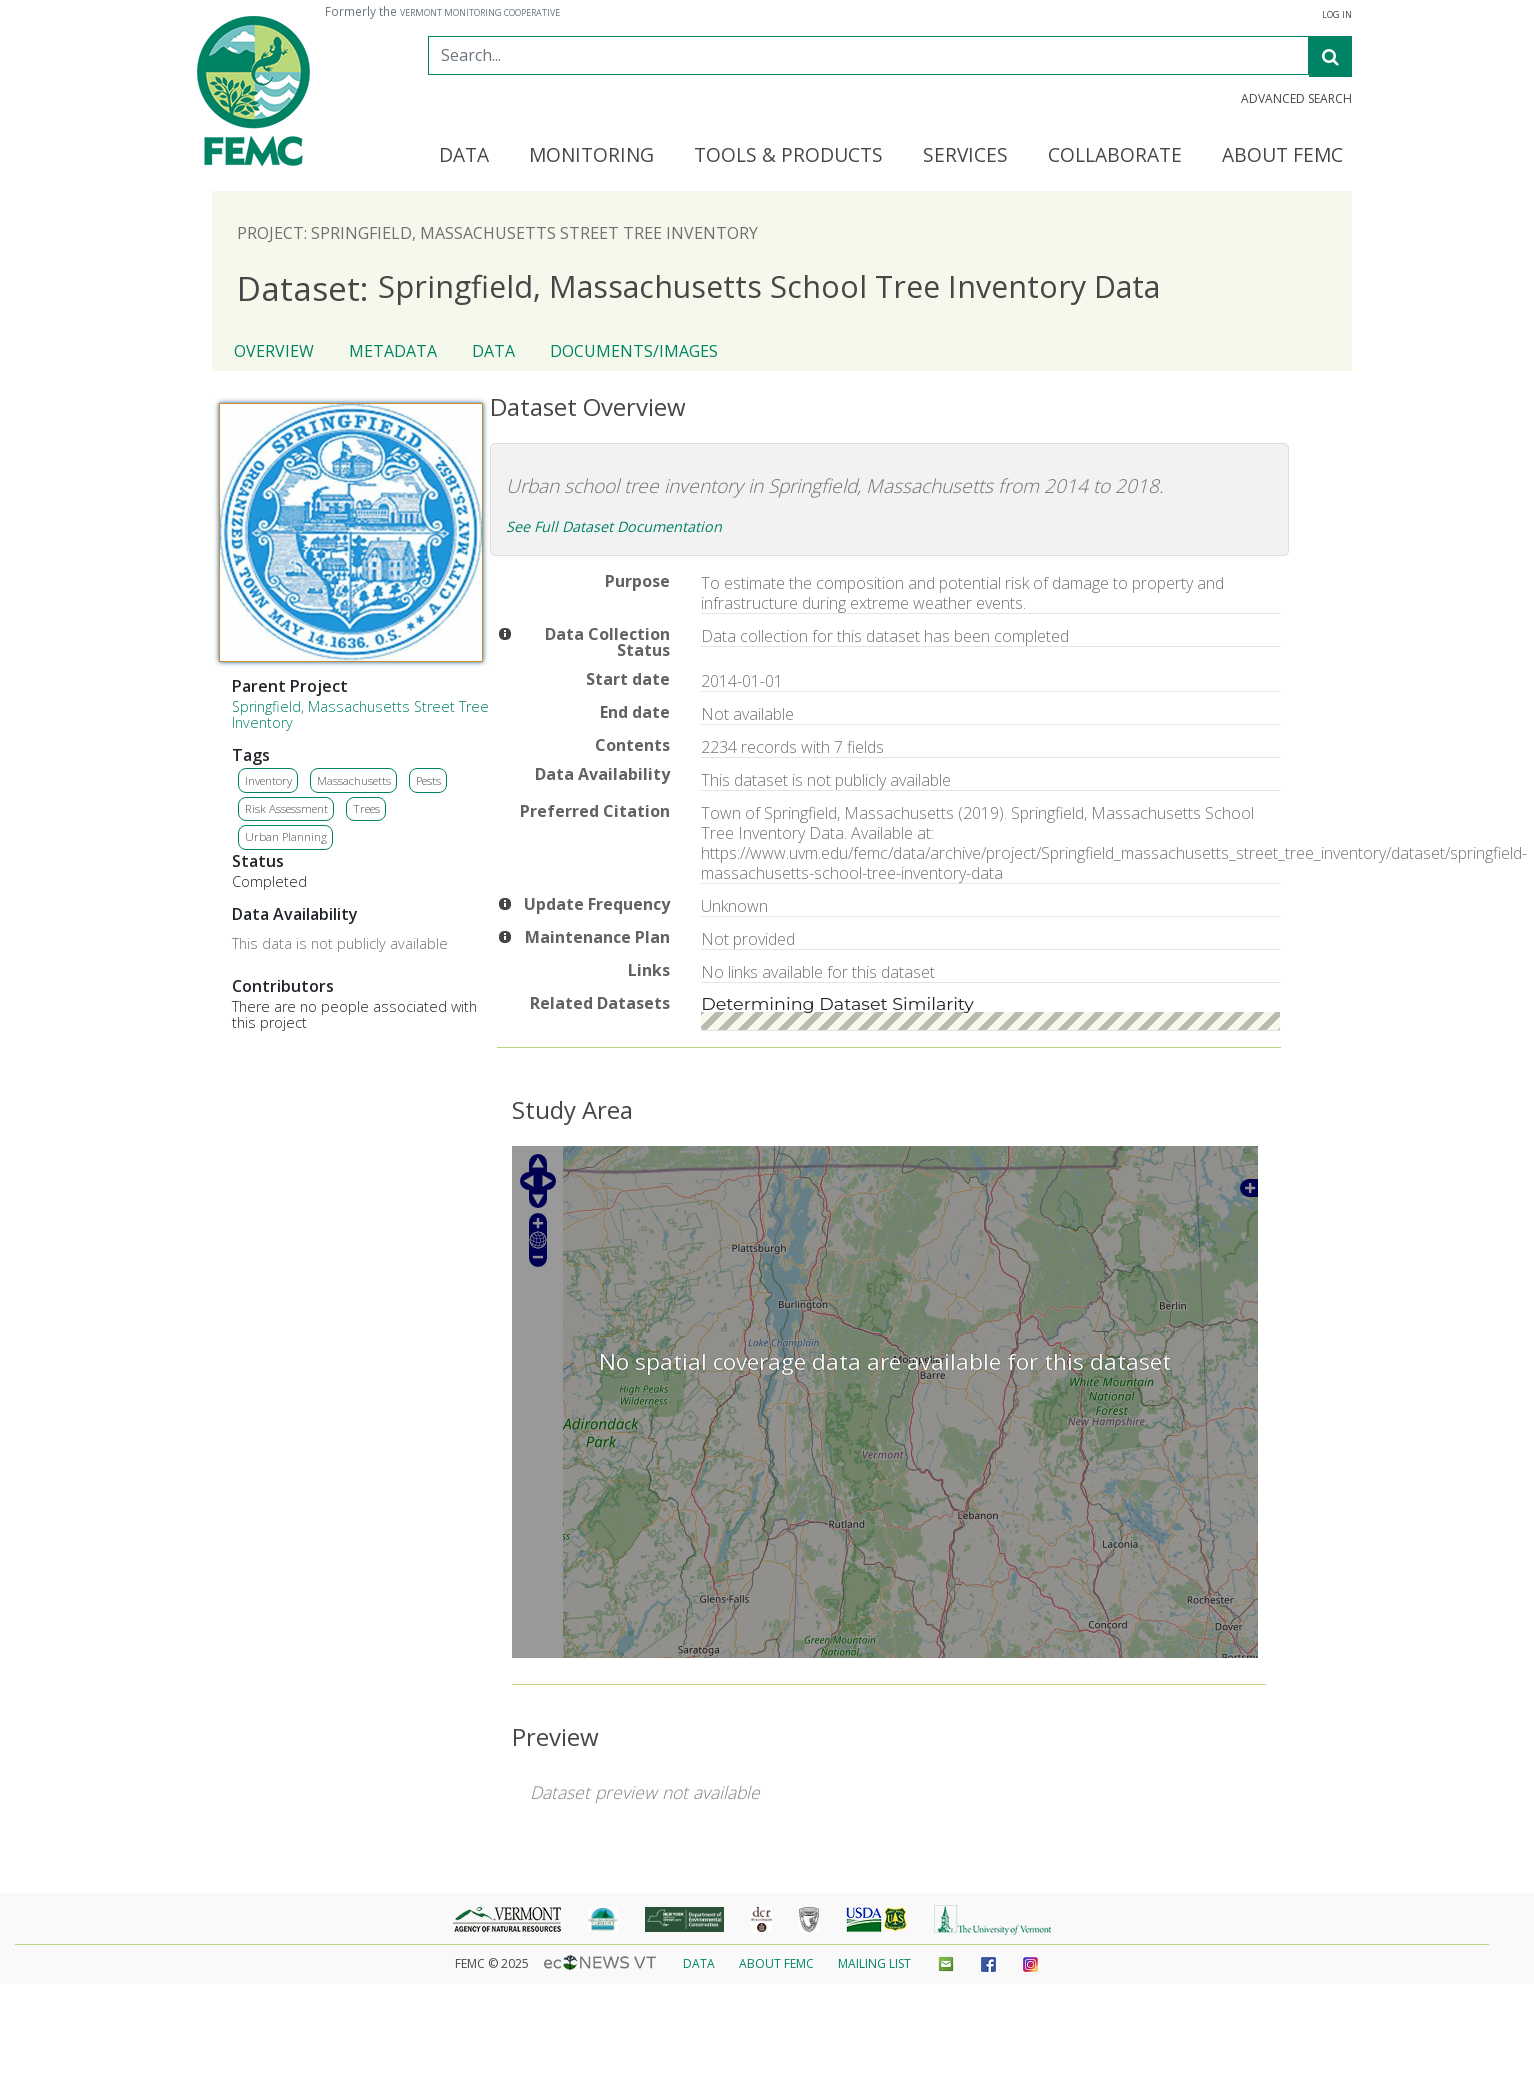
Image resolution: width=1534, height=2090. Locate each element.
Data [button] (464, 156)
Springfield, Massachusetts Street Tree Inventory (360, 714)
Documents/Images (634, 351)
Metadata (393, 351)
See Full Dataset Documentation (614, 526)
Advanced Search (1296, 99)
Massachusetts (354, 780)
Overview (274, 351)
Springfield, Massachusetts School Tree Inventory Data (698, 287)
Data (493, 351)
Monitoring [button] (591, 156)
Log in (1337, 15)
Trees (366, 808)
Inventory (268, 780)
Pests (428, 780)
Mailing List (874, 1963)
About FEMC (776, 1963)
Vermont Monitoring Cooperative (480, 13)
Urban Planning (286, 836)
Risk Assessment (286, 808)
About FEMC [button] (1282, 156)
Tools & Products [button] (788, 156)
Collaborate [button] (1115, 156)
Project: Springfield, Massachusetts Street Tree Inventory (497, 233)
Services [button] (965, 156)
